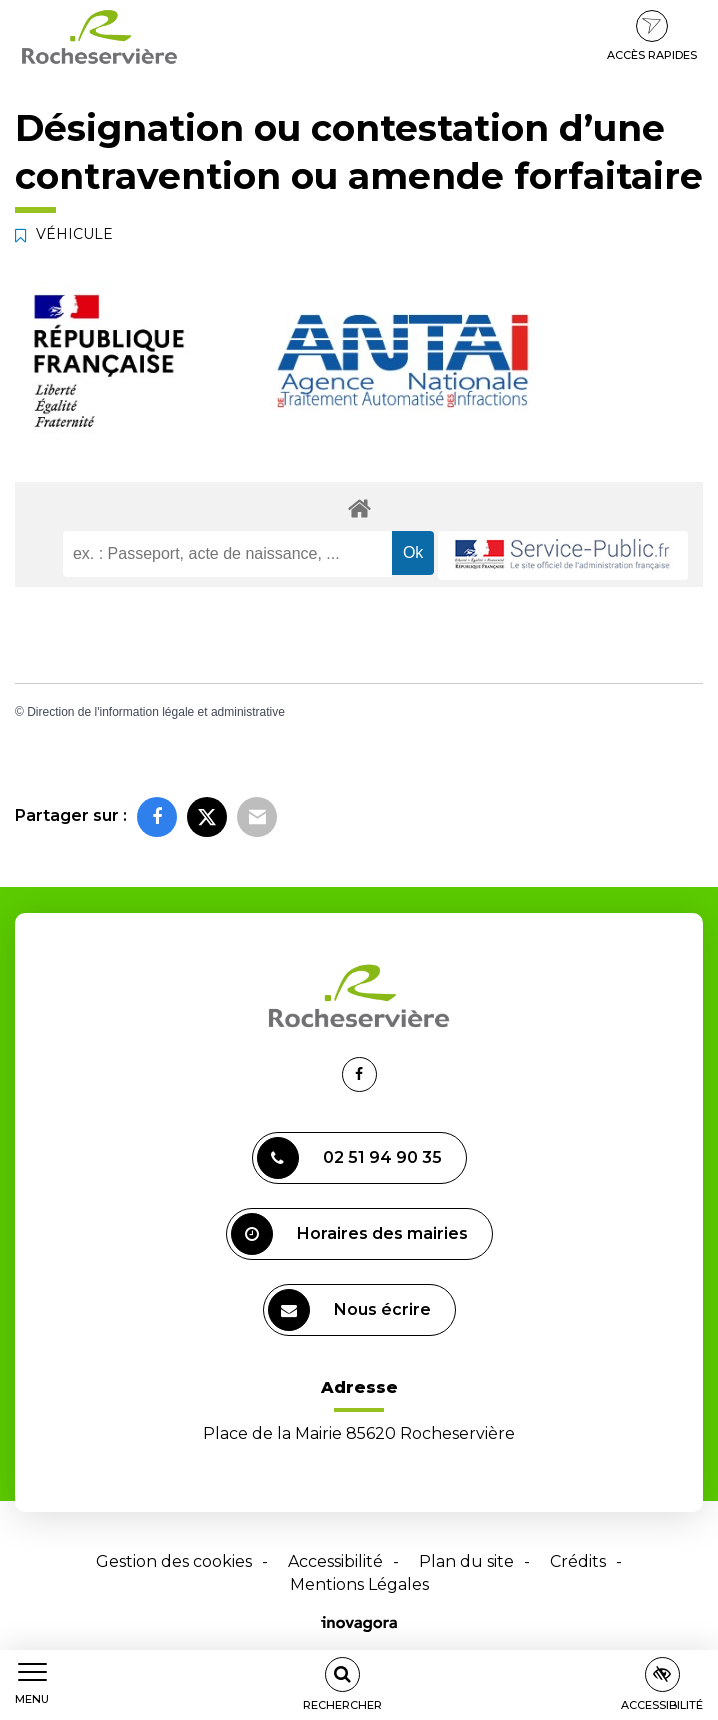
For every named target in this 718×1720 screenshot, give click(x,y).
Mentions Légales (359, 1584)
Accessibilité (335, 1561)
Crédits (578, 1561)
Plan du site (466, 1561)
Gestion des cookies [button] (174, 1561)
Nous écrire (349, 1310)
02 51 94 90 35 (349, 1158)
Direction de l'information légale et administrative (156, 712)
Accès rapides (652, 36)
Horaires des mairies (349, 1234)
